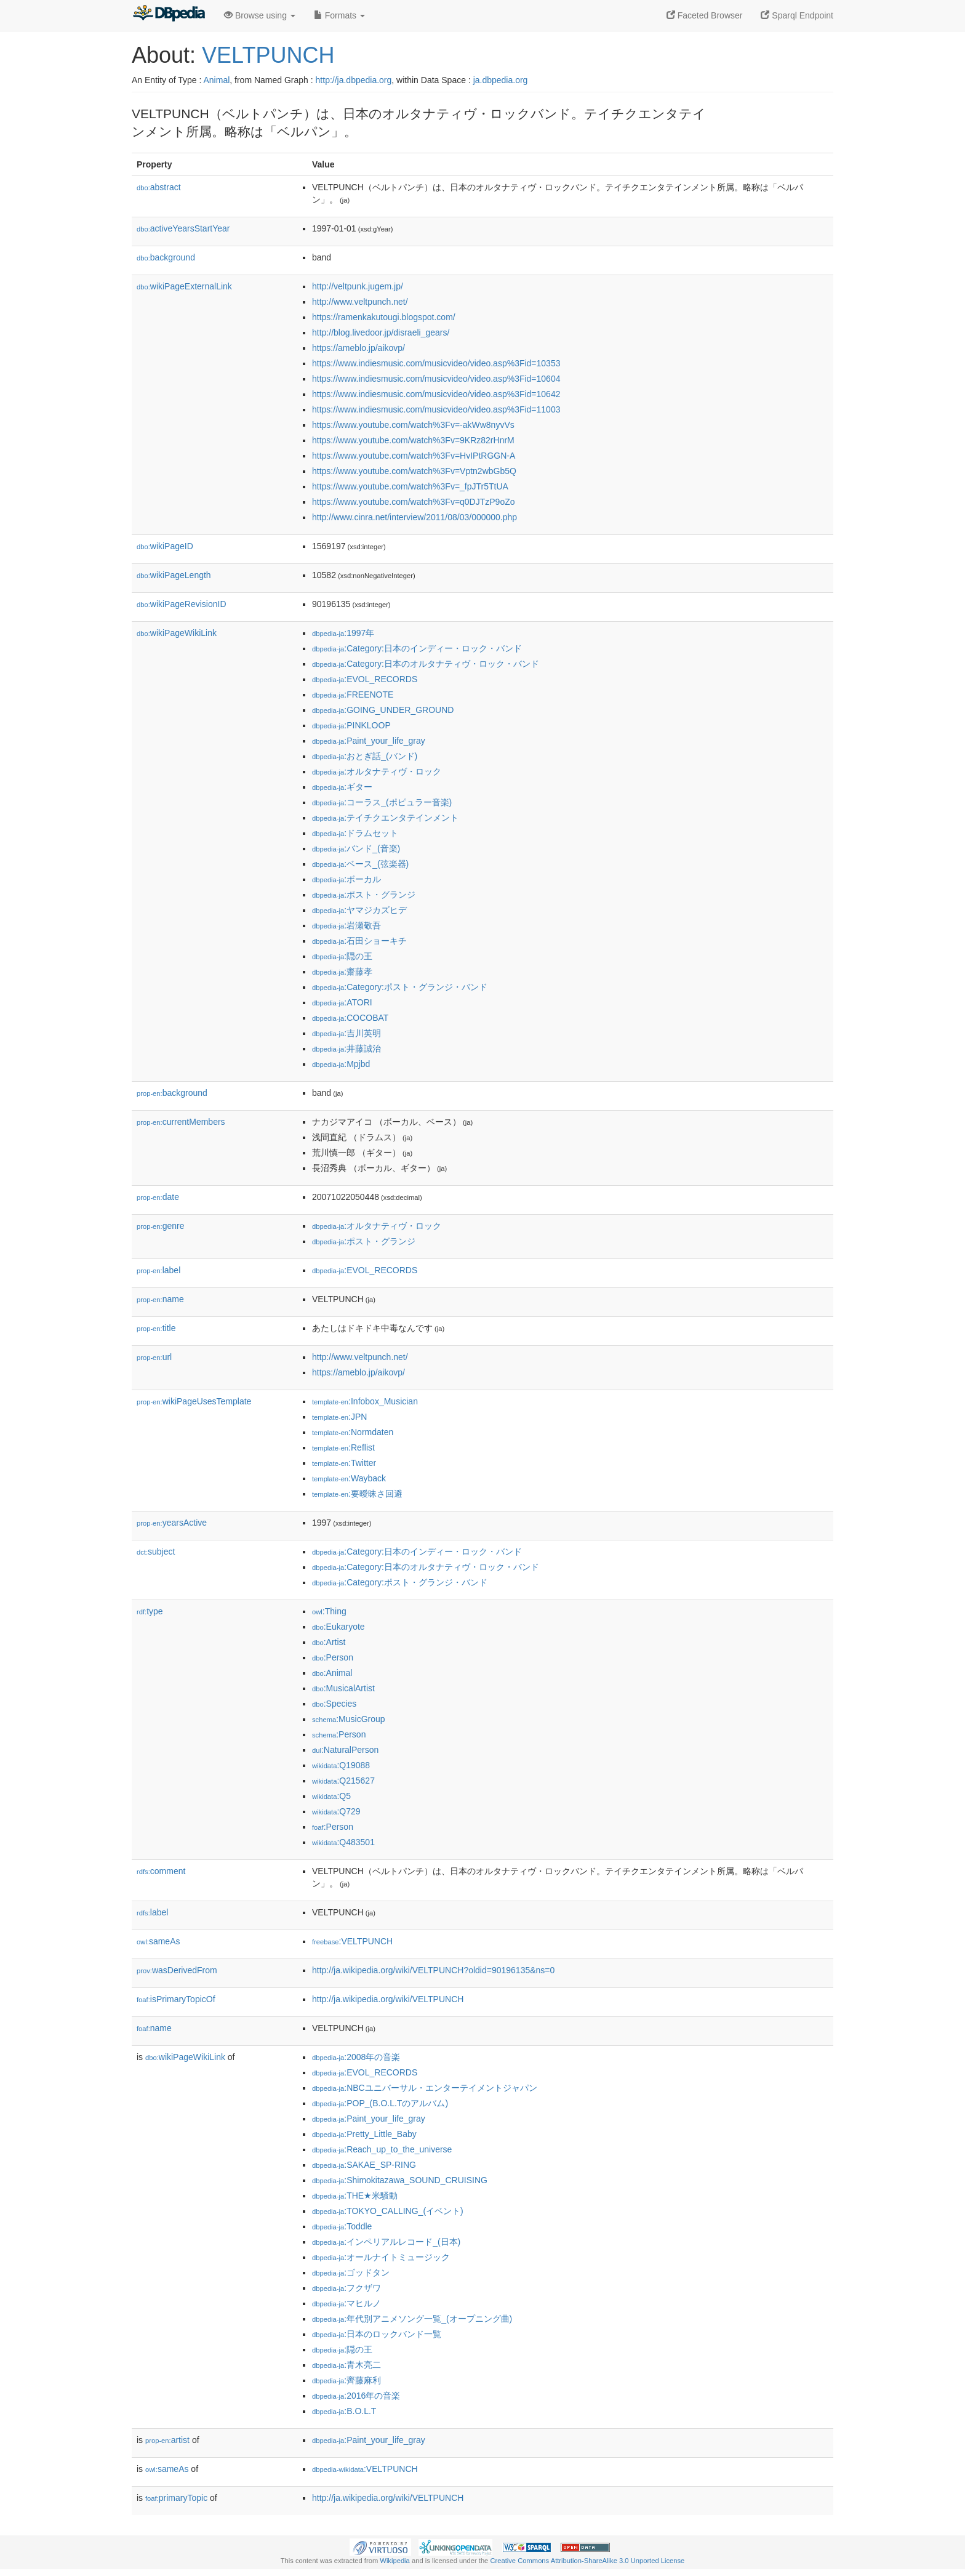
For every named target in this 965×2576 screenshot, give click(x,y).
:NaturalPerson (345, 1750)
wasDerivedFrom (177, 1970)
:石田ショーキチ (359, 941)
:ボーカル (346, 879)
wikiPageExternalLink (184, 286)
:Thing (329, 1611)
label (158, 1270)
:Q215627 (343, 1780)
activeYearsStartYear (183, 228)
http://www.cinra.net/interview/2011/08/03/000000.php (414, 517)
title (156, 1328)
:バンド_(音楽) (356, 848)
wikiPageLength (174, 575)
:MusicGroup (348, 1719)
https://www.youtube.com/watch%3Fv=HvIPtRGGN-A (413, 456)
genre (160, 1226)
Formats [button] (339, 15)
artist (167, 2440)
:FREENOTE (352, 694)
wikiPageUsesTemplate (194, 1401)
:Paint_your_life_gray (368, 741)
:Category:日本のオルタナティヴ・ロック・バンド (425, 664)
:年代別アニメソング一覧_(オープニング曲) (412, 2319)
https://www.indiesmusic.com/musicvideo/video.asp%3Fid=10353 (436, 363)
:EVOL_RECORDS (364, 679)
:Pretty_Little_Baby (364, 2134)
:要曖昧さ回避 (357, 1494)
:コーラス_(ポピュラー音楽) (382, 802)
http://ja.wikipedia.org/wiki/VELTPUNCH (387, 1999)
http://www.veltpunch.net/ (360, 302)
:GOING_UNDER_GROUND (383, 710)
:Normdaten (352, 1432)
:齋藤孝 (342, 971)
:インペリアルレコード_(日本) (386, 2242)
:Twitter (344, 1463)
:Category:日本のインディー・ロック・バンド (417, 648)
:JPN (339, 1417)
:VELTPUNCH (352, 1941)
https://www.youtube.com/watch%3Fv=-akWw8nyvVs (413, 425)
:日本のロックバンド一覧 (376, 2334)
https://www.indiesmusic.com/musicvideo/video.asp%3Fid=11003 (436, 409)
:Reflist (343, 1447)
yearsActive (172, 1522)
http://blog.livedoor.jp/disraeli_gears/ (380, 332)
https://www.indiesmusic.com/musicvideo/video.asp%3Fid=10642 (436, 394)
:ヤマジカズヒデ (359, 910)
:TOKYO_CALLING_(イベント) (387, 2211)
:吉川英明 (346, 1033)
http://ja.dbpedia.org (354, 80)
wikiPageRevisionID (181, 604)
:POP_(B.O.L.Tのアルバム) (380, 2103)
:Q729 (336, 1811)
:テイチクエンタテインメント (385, 818)
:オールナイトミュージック (381, 2257)
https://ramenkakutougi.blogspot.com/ (383, 317)
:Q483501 (343, 1842)
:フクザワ (346, 2288)
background (166, 257)
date (158, 1197)
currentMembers (181, 1122)
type (150, 1611)
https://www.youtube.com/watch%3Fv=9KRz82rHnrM (413, 440)
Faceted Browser (705, 15)
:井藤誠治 (346, 1048)
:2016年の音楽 (356, 2396)
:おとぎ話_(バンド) (364, 756)
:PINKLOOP (351, 725)
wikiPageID (165, 546)
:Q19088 (341, 1765)
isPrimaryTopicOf (176, 1999)
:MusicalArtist (343, 1688)
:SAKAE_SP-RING (364, 2165)
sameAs (158, 1941)
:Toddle (342, 2226)
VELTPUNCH (268, 55)
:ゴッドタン (351, 2272)
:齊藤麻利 (346, 2380)
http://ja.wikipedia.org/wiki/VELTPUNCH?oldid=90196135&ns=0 (433, 1970)
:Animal (332, 1673)
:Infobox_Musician (365, 1401)
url (154, 1357)
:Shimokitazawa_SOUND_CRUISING (399, 2180)
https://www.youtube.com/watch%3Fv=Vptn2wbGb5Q (414, 471)
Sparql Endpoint (797, 15)
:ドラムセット (355, 833)
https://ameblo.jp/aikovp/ (358, 348)
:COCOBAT (350, 1018)
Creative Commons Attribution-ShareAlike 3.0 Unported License (587, 2560)
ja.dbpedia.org (500, 80)
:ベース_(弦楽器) (360, 864)
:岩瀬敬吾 (346, 925)
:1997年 (343, 633)
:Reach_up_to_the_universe (382, 2149)
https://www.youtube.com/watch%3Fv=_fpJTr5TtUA (410, 486)
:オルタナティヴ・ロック (376, 771)
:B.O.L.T (344, 2411)
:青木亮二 (346, 2365)
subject (156, 1551)
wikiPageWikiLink (177, 633)
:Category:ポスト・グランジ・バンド (399, 987)
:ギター (342, 787)
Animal (216, 80)
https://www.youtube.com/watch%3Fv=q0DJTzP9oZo (413, 502)
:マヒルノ (346, 2303)
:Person (332, 1657)
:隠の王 (342, 956)
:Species (334, 1704)
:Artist (328, 1642)
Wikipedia (395, 2560)
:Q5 (331, 1796)
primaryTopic (176, 2498)
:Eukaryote (338, 1627)
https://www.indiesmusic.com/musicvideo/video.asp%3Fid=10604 (436, 379)
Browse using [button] (259, 15)
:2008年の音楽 (356, 2057)
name (160, 1299)
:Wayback (349, 1478)
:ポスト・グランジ (363, 895)
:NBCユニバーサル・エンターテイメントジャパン (424, 2088)
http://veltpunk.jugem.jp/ (357, 286)
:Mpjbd (341, 1064)
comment (161, 1871)
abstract (159, 187)
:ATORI (342, 1002)
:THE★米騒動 (355, 2195)
